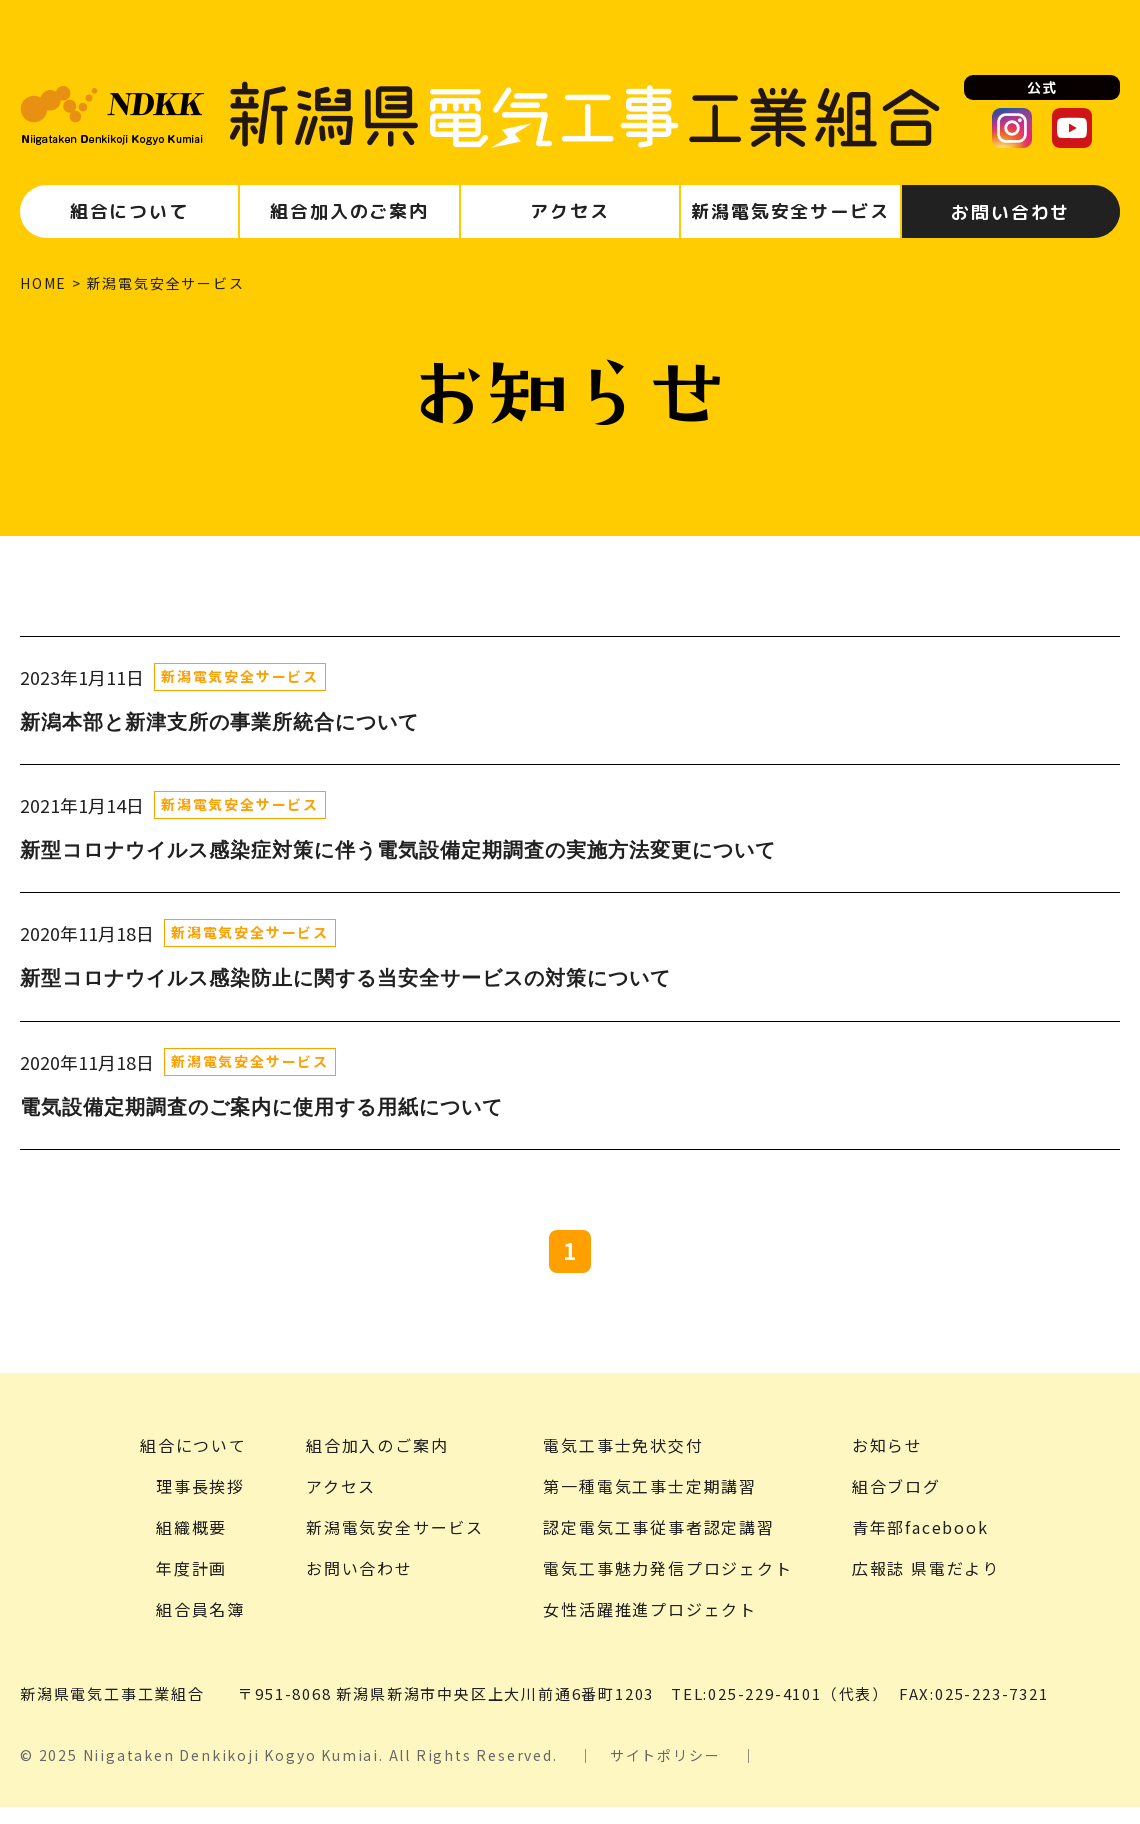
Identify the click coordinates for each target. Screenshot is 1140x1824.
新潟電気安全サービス (240, 676)
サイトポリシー (665, 1772)
